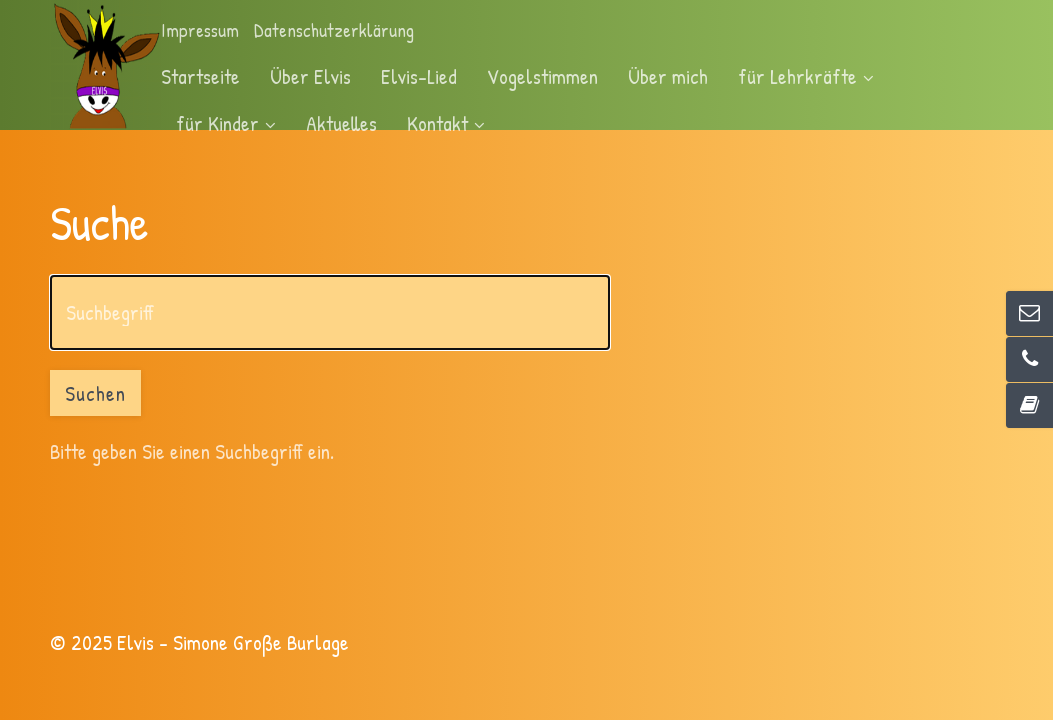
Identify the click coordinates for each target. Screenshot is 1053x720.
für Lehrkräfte (806, 76)
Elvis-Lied (419, 76)
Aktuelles (341, 123)
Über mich (668, 76)
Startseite (200, 76)
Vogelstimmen (542, 76)
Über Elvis (310, 76)
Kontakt (446, 123)
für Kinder (226, 123)
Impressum (200, 30)
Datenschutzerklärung (334, 30)
